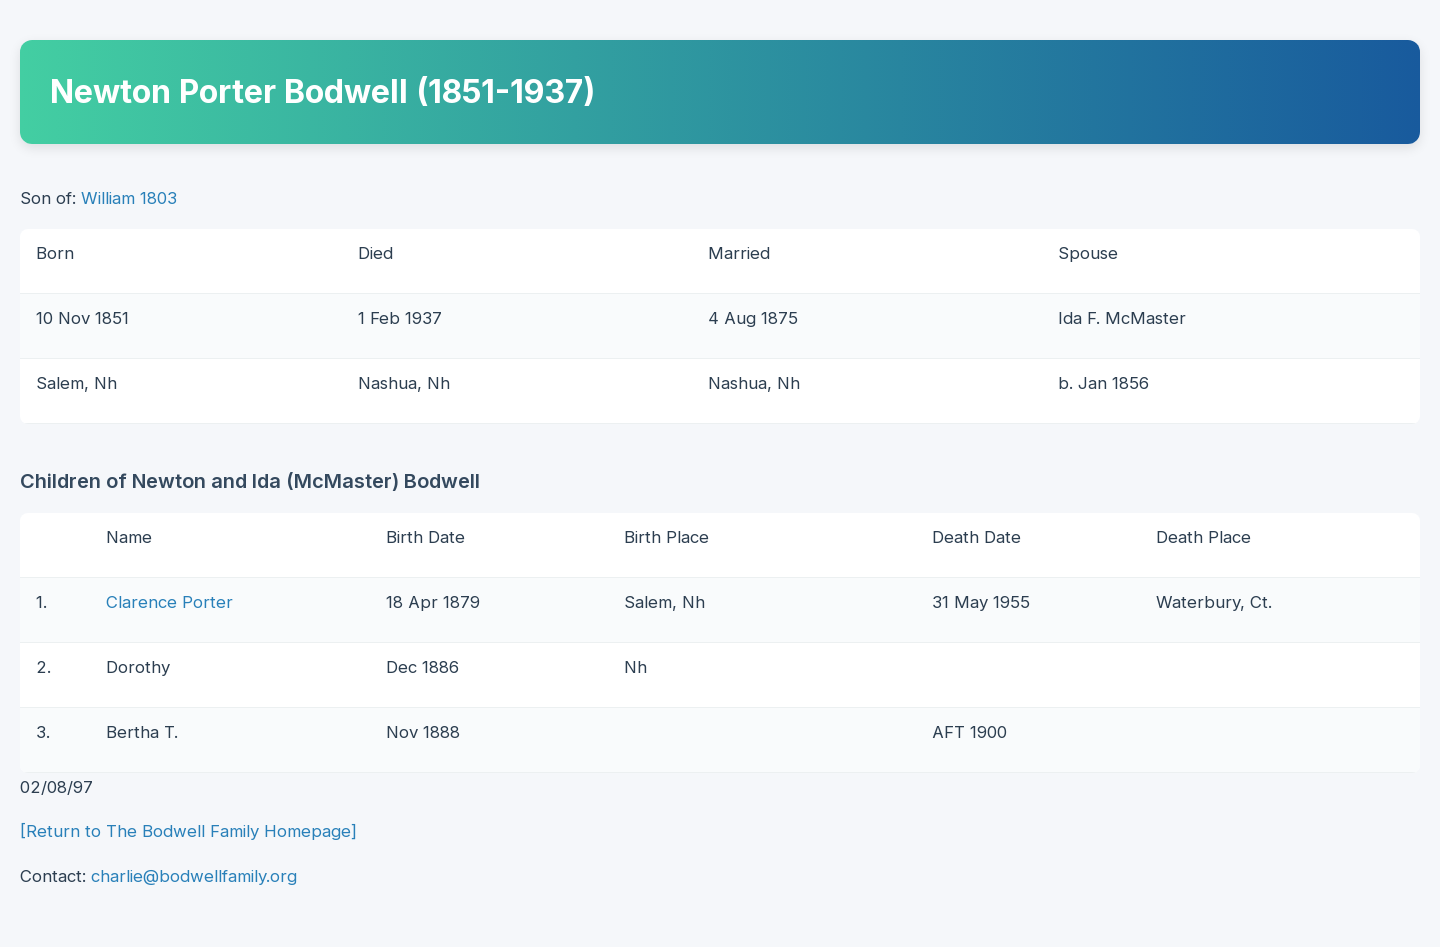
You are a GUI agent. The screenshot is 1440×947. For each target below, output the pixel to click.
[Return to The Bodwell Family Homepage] (188, 831)
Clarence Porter (169, 602)
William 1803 (129, 198)
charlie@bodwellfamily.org (194, 876)
